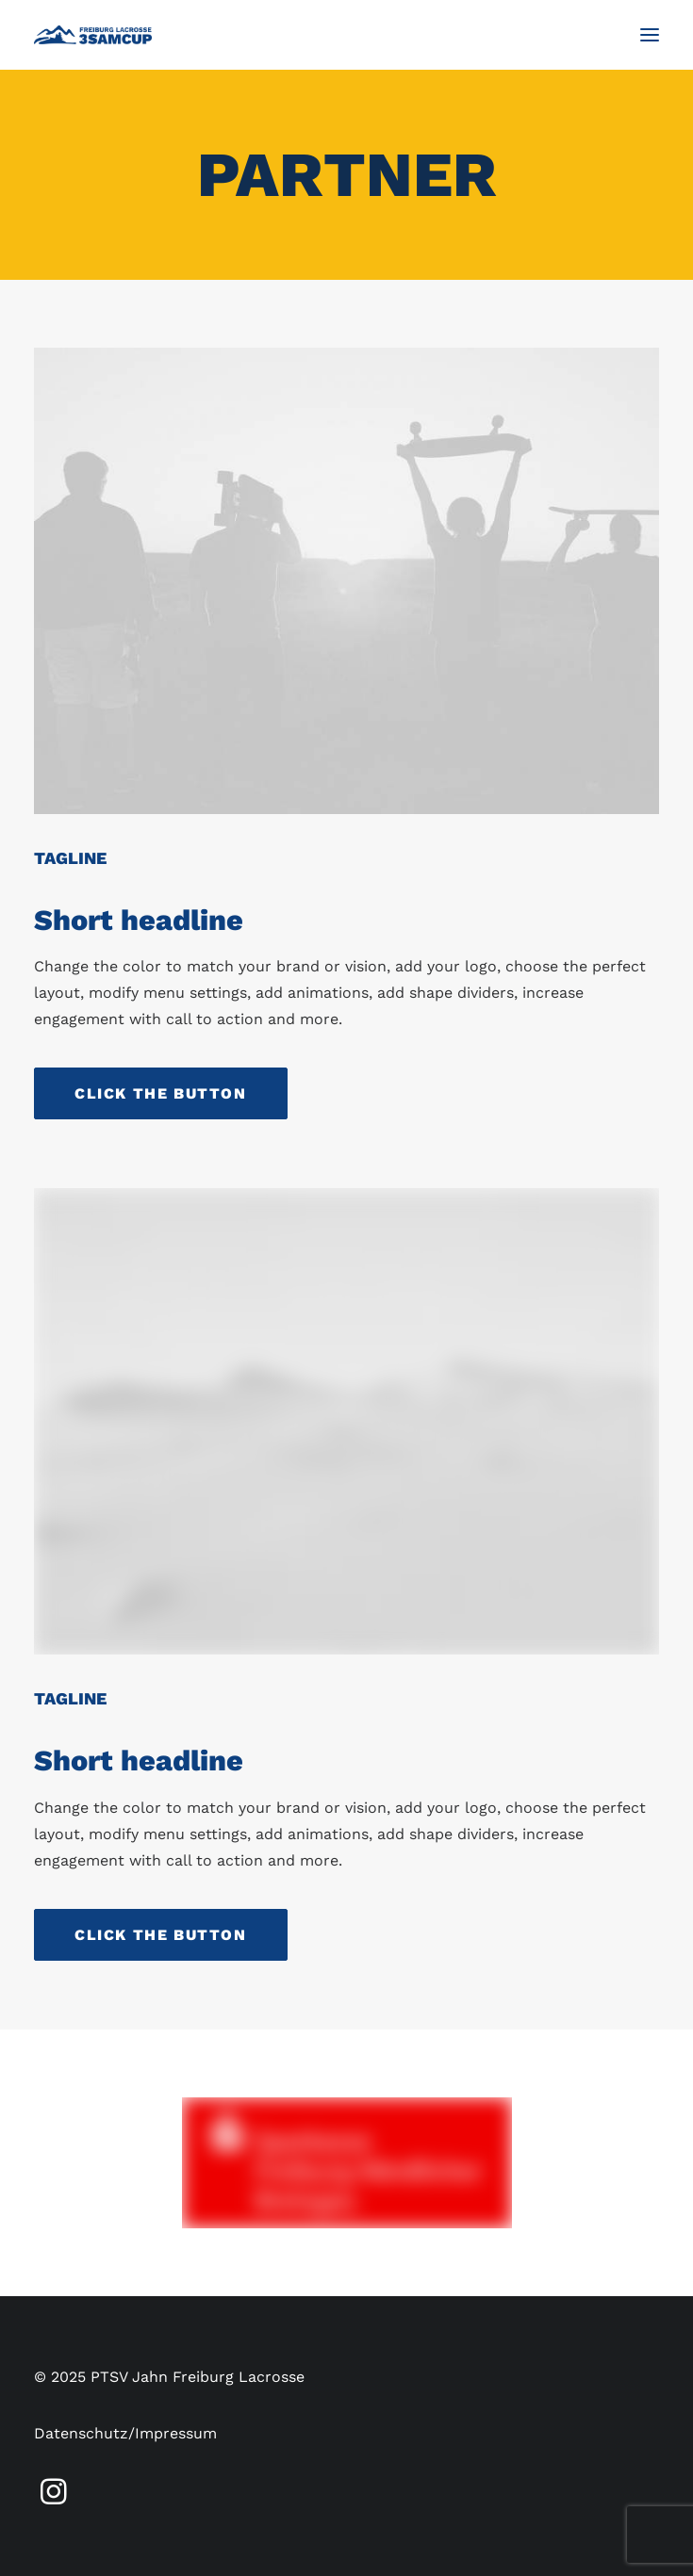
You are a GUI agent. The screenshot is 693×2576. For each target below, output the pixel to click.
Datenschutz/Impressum (125, 2433)
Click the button (160, 1093)
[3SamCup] (93, 34)
